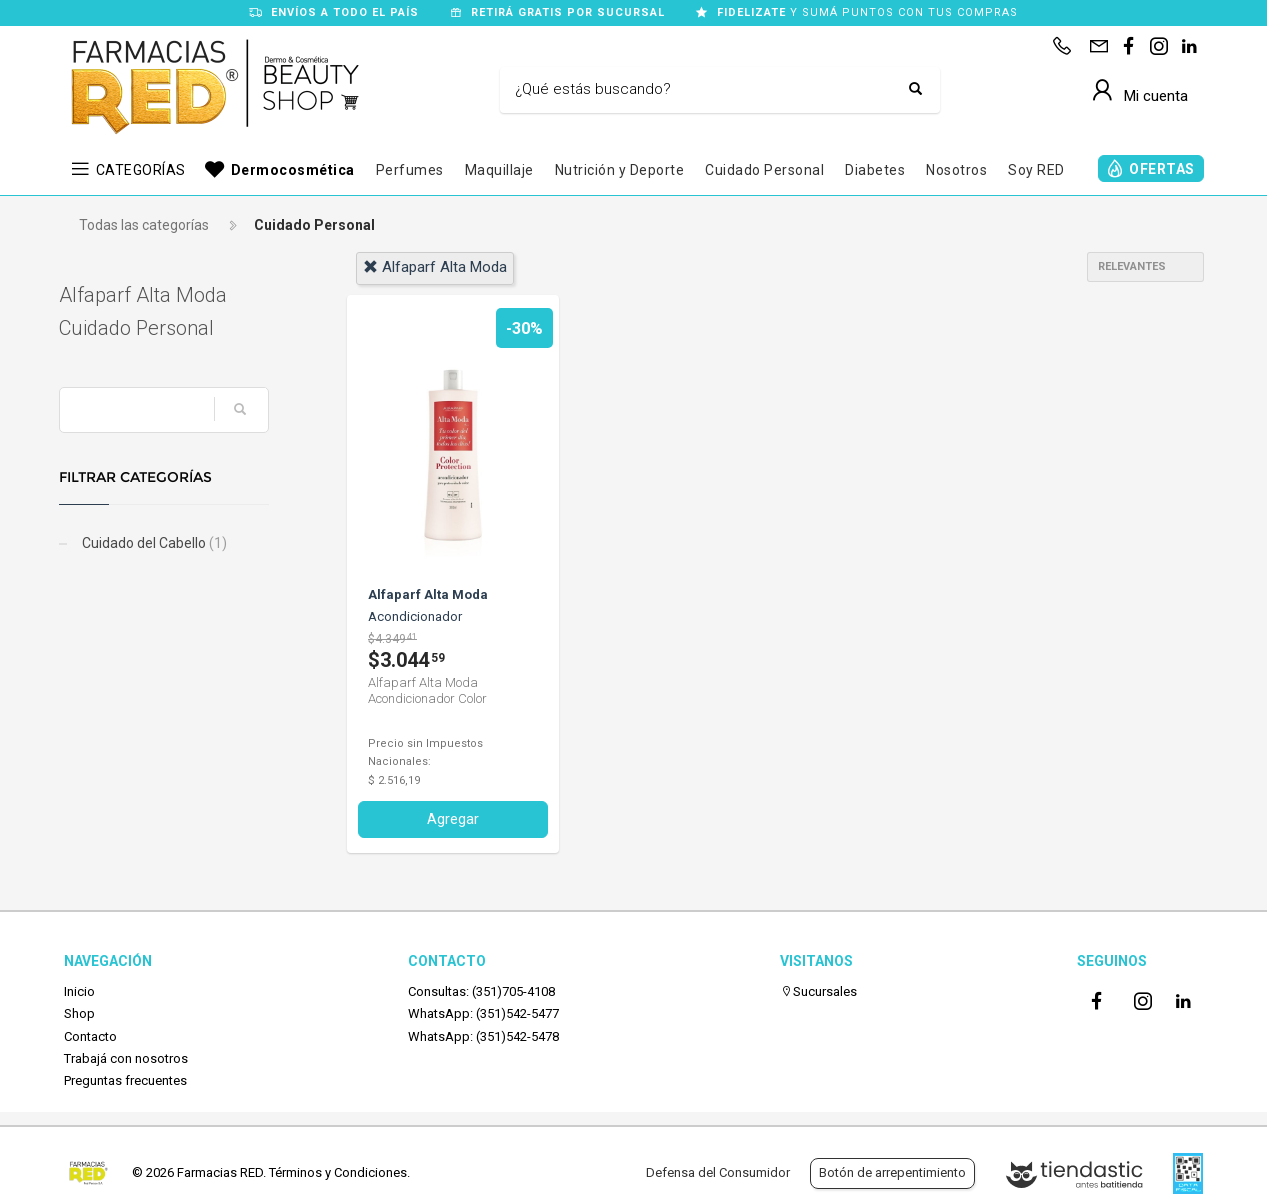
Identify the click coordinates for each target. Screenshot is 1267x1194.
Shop (79, 1013)
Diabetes (875, 170)
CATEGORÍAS (141, 170)
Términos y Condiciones (338, 1172)
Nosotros (956, 170)
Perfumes (410, 170)
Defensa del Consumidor (718, 1172)
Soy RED (1036, 170)
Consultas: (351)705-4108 (481, 991)
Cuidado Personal (764, 170)
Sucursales (818, 991)
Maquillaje (499, 170)
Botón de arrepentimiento (892, 1172)
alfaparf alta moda (435, 267)
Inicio (79, 991)
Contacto (90, 1036)
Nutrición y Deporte (620, 170)
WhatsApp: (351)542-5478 (483, 1036)
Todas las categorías (144, 225)
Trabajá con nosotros (126, 1058)
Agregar (453, 819)
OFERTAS (1162, 169)
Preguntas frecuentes (125, 1080)
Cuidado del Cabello (158, 543)
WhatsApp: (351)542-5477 (483, 1013)
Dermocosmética (293, 170)
